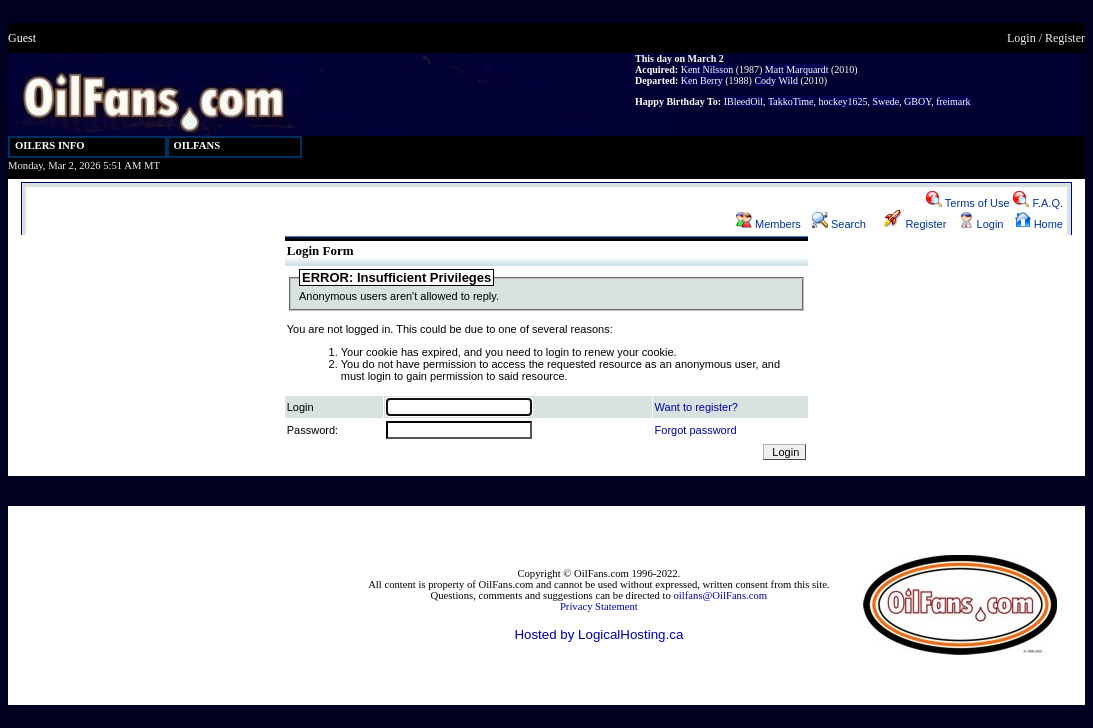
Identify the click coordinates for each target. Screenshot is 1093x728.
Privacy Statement (599, 606)
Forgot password (696, 430)
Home (1039, 224)
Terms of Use (968, 203)
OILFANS (197, 145)
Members (768, 224)
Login (1021, 38)
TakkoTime (791, 101)
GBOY (917, 101)
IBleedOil (743, 101)
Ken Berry (702, 80)
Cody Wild (776, 80)
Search (839, 224)
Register (1065, 38)
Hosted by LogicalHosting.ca (598, 634)
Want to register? (696, 407)
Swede (885, 101)
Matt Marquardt (797, 69)
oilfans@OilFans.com (721, 595)
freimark (953, 101)
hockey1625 (843, 101)
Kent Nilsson (707, 69)
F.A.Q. (1038, 203)
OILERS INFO (50, 145)
